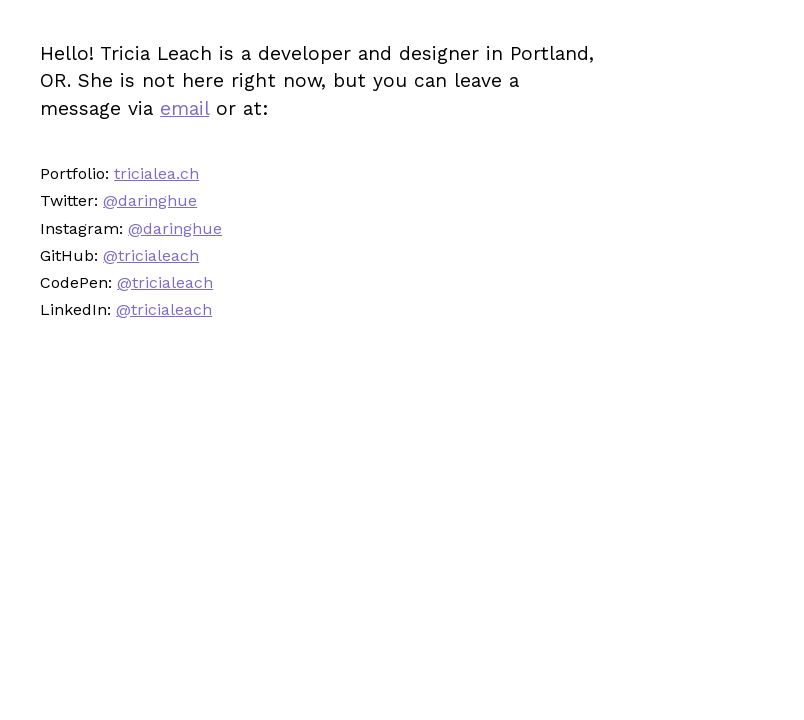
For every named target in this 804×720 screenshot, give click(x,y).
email (184, 108)
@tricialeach (151, 255)
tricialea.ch (156, 173)
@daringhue (150, 200)
